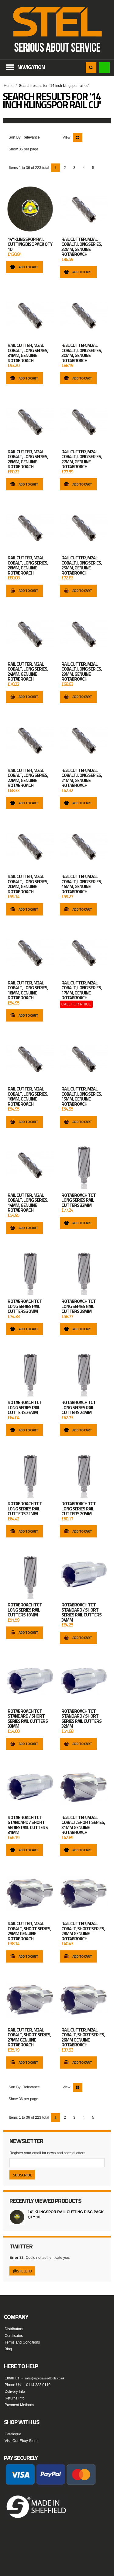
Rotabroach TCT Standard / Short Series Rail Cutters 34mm (81, 1612)
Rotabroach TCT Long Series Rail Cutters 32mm (78, 1200)
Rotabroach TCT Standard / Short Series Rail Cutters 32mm (81, 1719)
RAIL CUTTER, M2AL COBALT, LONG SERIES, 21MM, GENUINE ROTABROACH (81, 778)
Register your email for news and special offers (47, 2153)
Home (8, 86)
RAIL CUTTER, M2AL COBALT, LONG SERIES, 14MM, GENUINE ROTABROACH (81, 884)
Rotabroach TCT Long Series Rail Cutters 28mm (78, 1306)
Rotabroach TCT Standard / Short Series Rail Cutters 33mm (28, 1719)
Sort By (14, 137)
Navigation (31, 67)
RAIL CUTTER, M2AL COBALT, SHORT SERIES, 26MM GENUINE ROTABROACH (83, 2038)
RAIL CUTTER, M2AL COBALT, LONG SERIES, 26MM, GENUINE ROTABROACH (28, 565)
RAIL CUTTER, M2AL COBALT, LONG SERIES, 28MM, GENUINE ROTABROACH (28, 459)
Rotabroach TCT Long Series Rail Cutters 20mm (78, 1508)
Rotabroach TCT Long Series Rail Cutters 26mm (25, 1407)
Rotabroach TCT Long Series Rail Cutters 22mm (25, 1508)
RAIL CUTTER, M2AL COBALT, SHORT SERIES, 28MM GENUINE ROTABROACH (83, 1931)
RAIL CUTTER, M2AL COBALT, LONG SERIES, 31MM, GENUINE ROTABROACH (28, 353)
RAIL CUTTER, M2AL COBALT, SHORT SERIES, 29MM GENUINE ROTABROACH (29, 1931)
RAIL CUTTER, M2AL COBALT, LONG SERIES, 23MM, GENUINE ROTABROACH (81, 672)
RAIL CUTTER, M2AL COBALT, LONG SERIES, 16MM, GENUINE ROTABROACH (28, 1097)
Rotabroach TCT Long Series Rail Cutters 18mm (25, 1610)
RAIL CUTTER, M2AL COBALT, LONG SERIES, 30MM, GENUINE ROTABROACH (81, 353)
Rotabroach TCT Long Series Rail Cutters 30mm (25, 1306)
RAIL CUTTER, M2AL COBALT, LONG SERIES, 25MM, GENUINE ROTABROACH (81, 565)
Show (13, 149)
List (87, 137)
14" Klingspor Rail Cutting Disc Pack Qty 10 (30, 244)
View (67, 137)
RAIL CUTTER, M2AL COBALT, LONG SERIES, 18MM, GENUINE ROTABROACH (28, 990)
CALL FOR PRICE (76, 1004)
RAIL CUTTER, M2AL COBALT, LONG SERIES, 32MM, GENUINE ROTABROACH (81, 247)
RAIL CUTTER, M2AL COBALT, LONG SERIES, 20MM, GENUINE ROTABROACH (28, 884)
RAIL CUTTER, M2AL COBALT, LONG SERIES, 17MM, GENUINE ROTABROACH (81, 990)
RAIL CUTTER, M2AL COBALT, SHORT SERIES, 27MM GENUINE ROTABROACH (29, 2038)
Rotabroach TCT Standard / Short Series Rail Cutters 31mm (28, 1825)
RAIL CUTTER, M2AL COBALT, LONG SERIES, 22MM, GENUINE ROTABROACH (28, 778)
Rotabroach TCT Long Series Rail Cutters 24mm (78, 1407)
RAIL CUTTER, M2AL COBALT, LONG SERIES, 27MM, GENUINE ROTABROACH (81, 459)
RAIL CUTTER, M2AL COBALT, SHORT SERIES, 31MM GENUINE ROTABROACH (83, 1825)
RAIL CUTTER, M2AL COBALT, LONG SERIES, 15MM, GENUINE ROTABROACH (81, 1097)
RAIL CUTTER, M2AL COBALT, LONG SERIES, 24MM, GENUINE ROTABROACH (28, 672)
